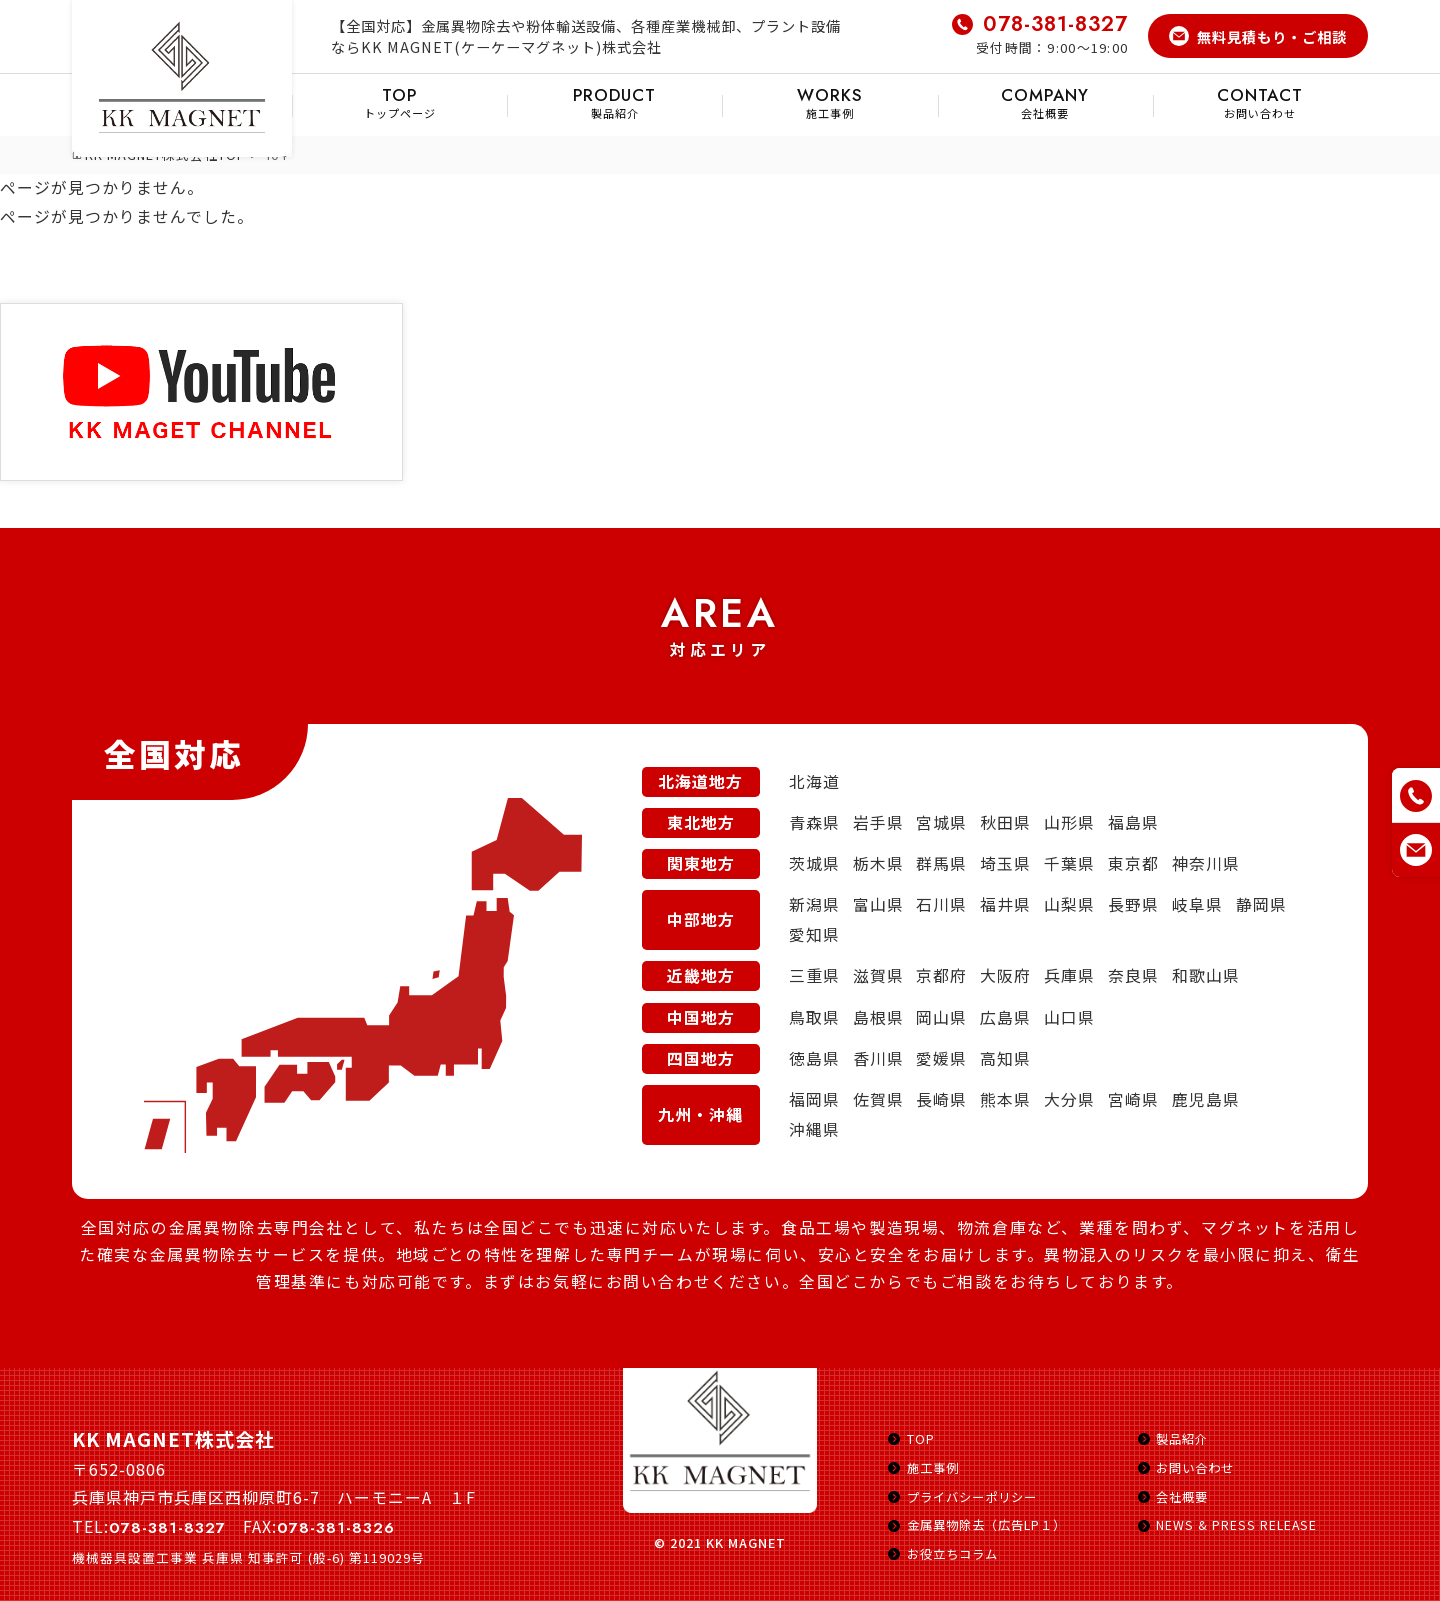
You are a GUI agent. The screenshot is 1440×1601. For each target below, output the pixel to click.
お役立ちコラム (956, 1553)
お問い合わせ (1260, 103)
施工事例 (829, 103)
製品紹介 (614, 103)
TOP (921, 1439)
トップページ (399, 103)
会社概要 (1045, 103)
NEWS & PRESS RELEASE (1238, 1525)
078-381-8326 (339, 1528)
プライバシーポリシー (977, 1496)
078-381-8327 (1053, 24)
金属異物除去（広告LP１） (992, 1525)
